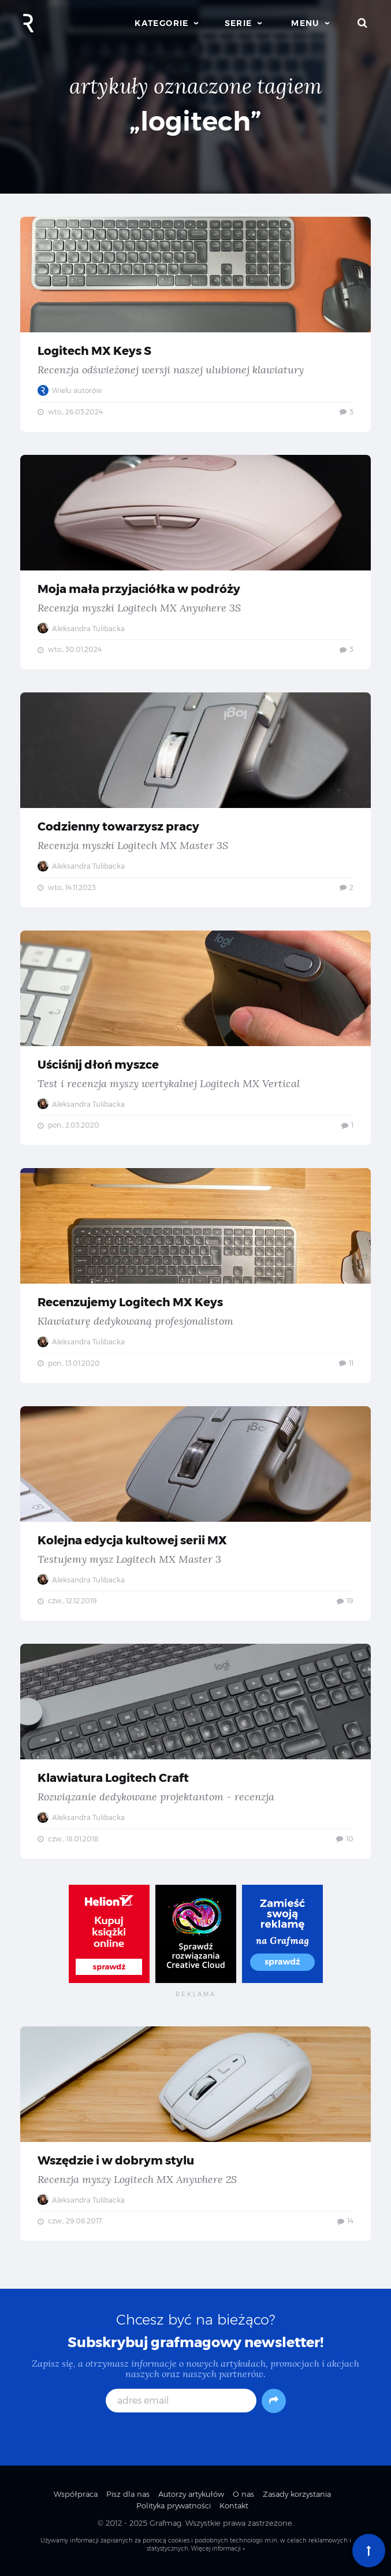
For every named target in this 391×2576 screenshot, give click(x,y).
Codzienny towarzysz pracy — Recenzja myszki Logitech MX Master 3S (195, 799)
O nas (243, 2494)
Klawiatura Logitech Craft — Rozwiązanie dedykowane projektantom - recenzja (195, 1751)
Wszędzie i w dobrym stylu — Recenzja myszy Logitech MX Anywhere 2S (195, 2133)
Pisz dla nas (128, 2494)
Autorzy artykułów (191, 2494)
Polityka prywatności (173, 2505)
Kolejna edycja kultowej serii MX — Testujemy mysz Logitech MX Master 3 (195, 1513)
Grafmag (165, 2522)
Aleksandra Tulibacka (81, 628)
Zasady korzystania (297, 2494)
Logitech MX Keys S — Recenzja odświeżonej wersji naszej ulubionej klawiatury (195, 324)
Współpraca (76, 2494)
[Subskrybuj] (274, 2401)
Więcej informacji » (218, 2548)
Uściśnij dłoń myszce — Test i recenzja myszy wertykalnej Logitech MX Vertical (195, 1038)
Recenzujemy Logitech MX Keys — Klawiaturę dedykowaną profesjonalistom (195, 1275)
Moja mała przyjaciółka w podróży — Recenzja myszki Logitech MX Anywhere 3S (195, 562)
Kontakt (233, 2505)
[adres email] (181, 2400)
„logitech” (195, 121)
